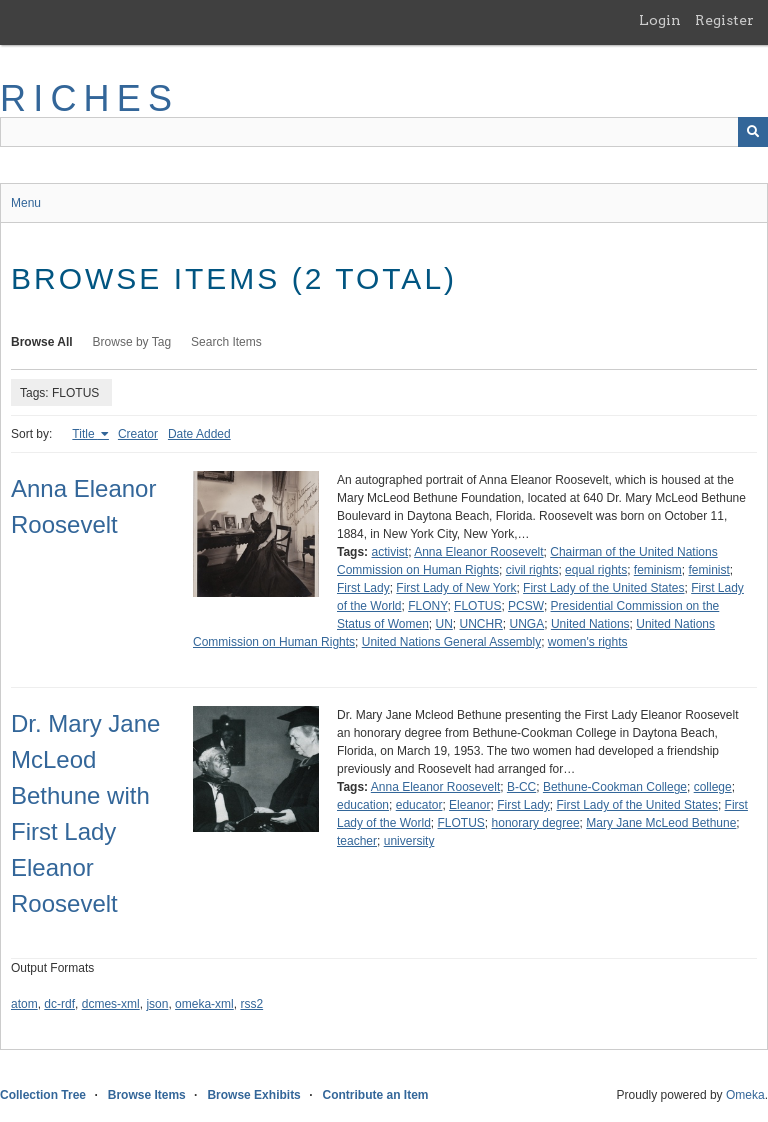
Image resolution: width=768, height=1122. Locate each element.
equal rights (596, 570)
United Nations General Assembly (451, 642)
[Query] (384, 132)
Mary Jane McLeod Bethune (661, 823)
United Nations (590, 624)
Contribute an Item (375, 1095)
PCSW (526, 606)
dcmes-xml (111, 1004)
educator (419, 805)
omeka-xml (204, 1004)
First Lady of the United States (603, 588)
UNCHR (481, 624)
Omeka (745, 1095)
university (409, 841)
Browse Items (147, 1095)
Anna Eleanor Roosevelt (478, 552)
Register (724, 20)
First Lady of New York (456, 588)
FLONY (427, 606)
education (363, 805)
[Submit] (753, 132)
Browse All (42, 342)
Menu (26, 203)
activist (389, 552)
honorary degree (536, 823)
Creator (138, 434)
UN (444, 624)
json (157, 1004)
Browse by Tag (132, 342)
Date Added (199, 434)
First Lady (363, 588)
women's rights (588, 642)
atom (24, 1004)
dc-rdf (59, 1004)
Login (660, 20)
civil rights (532, 570)
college (713, 787)
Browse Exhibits (253, 1095)
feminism (658, 570)
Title (85, 434)
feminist (709, 570)
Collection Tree (43, 1095)
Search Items (226, 342)
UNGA (527, 624)
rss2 (251, 1004)
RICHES (89, 98)
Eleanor (469, 805)
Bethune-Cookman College (615, 787)
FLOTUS (477, 606)
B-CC (521, 787)
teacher (357, 841)
